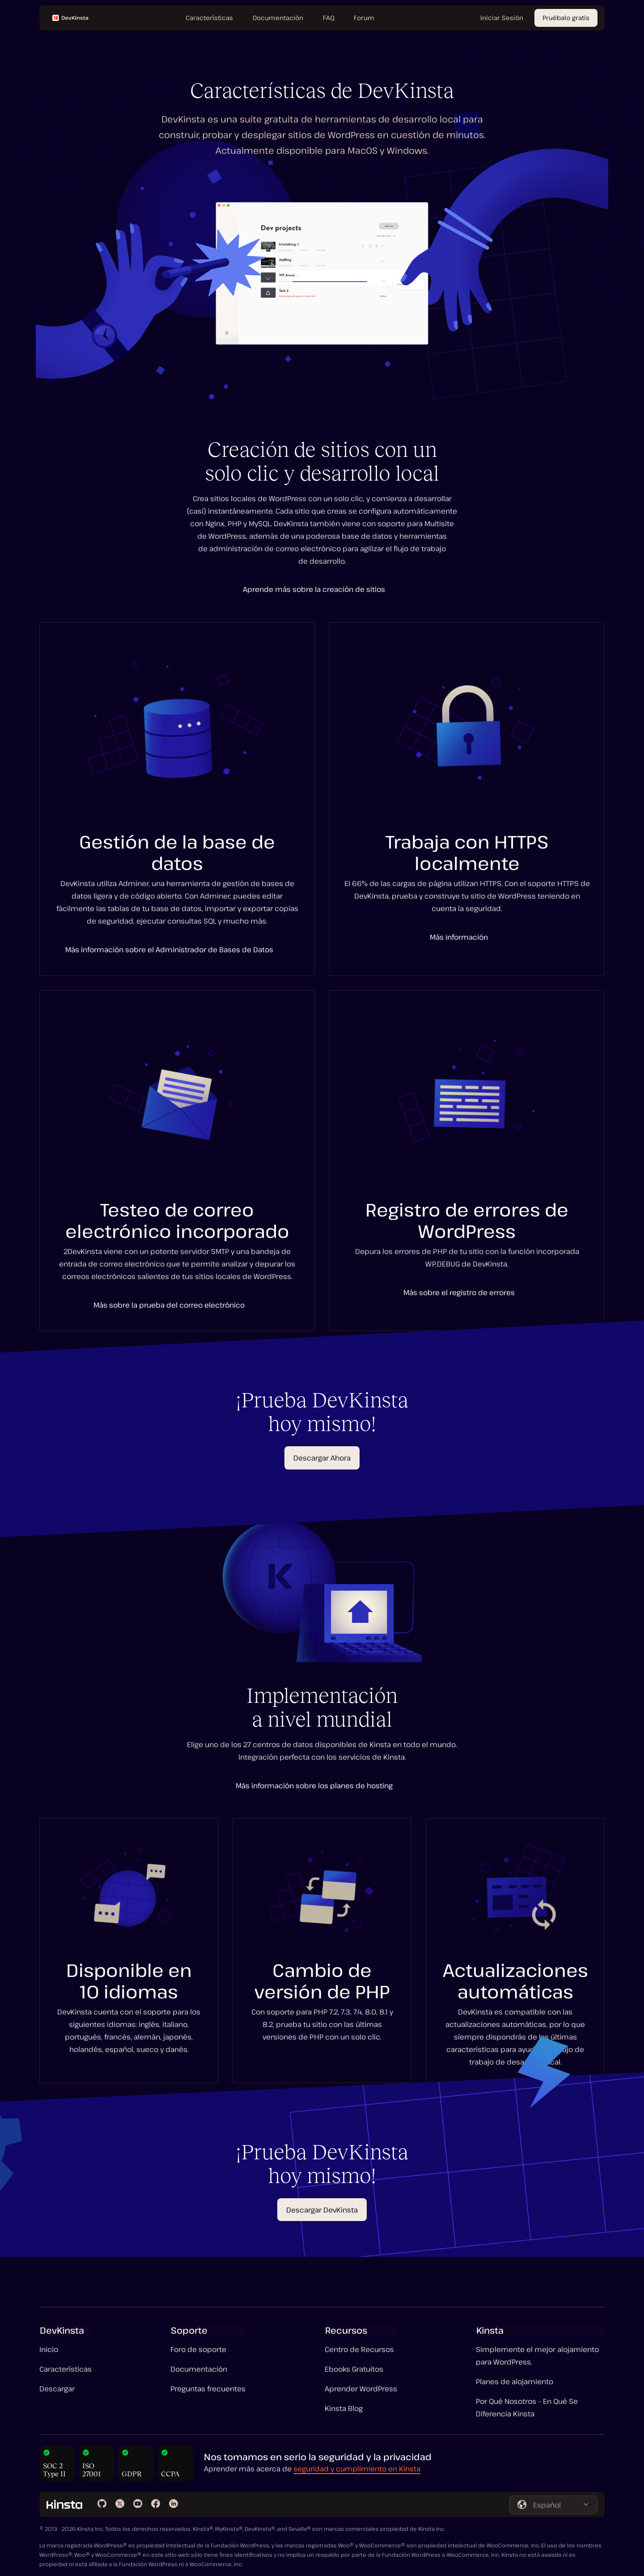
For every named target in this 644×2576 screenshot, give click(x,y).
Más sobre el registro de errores (459, 1292)
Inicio (48, 2349)
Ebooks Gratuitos (354, 2369)
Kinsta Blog (344, 2408)
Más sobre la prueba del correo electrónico (169, 1305)
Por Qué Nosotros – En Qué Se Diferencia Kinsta (527, 2407)
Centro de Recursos (359, 2349)
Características (65, 2369)
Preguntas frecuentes (208, 2389)
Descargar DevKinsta (322, 2210)
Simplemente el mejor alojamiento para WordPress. (537, 2355)
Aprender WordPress (361, 2389)
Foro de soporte (198, 2349)
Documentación (198, 2369)
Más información (459, 937)
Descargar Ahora (322, 1458)
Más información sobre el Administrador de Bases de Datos (169, 949)
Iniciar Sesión (501, 17)
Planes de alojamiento (514, 2381)
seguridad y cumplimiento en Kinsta (356, 2469)
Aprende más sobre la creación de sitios (314, 589)
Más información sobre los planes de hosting (314, 1786)
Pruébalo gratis (565, 17)
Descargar (57, 2389)
